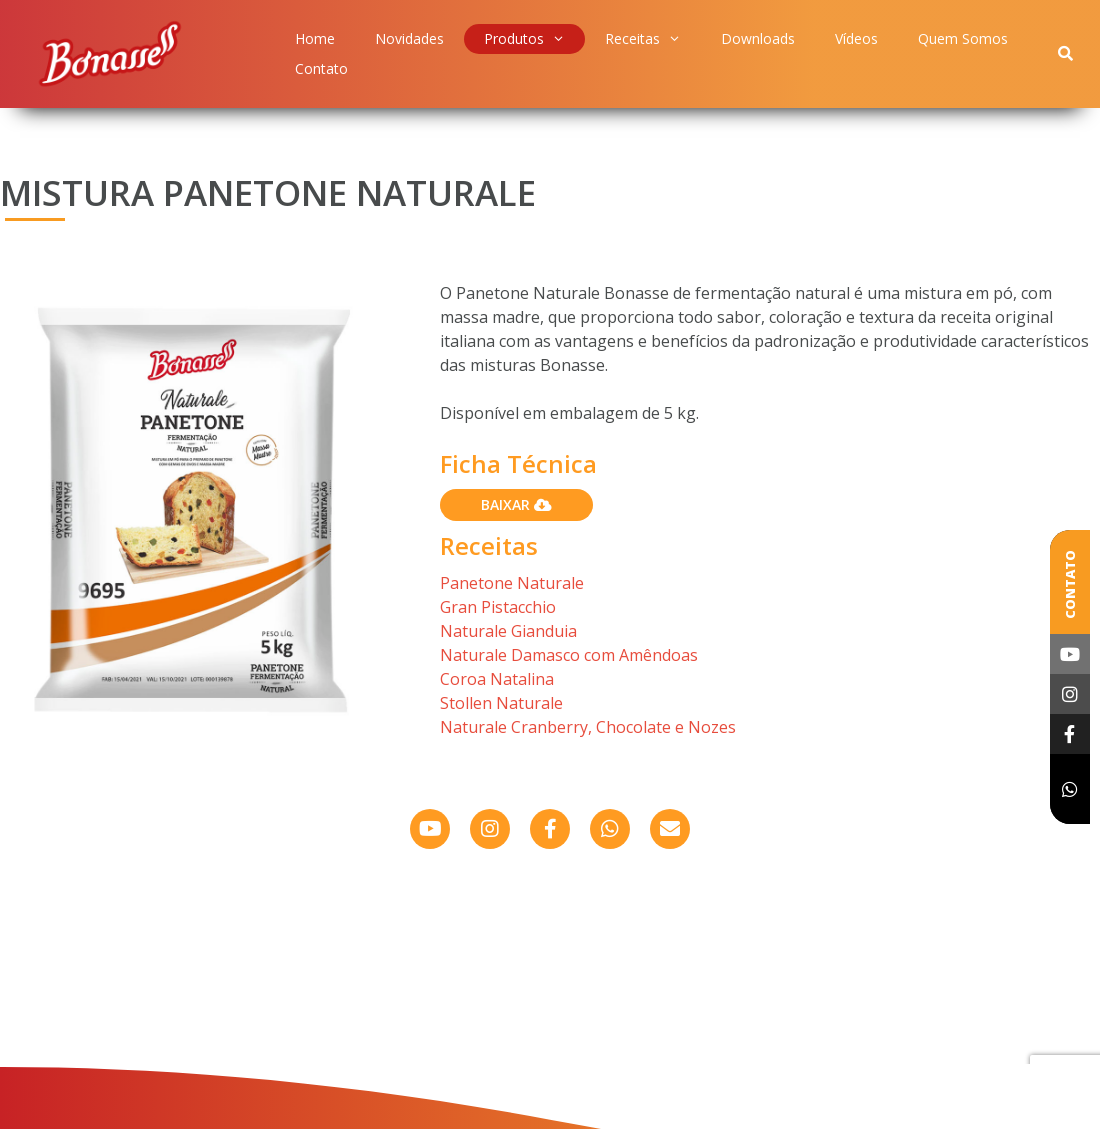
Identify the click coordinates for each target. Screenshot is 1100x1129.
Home (315, 38)
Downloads (758, 38)
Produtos (524, 39)
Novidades (409, 38)
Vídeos (856, 38)
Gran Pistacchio (498, 607)
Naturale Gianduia (508, 631)
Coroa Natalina (497, 679)
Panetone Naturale (512, 583)
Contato (321, 68)
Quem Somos (963, 38)
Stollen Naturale (501, 703)
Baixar (516, 504)
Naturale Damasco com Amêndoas (569, 655)
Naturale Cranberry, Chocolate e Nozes (588, 727)
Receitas (643, 39)
